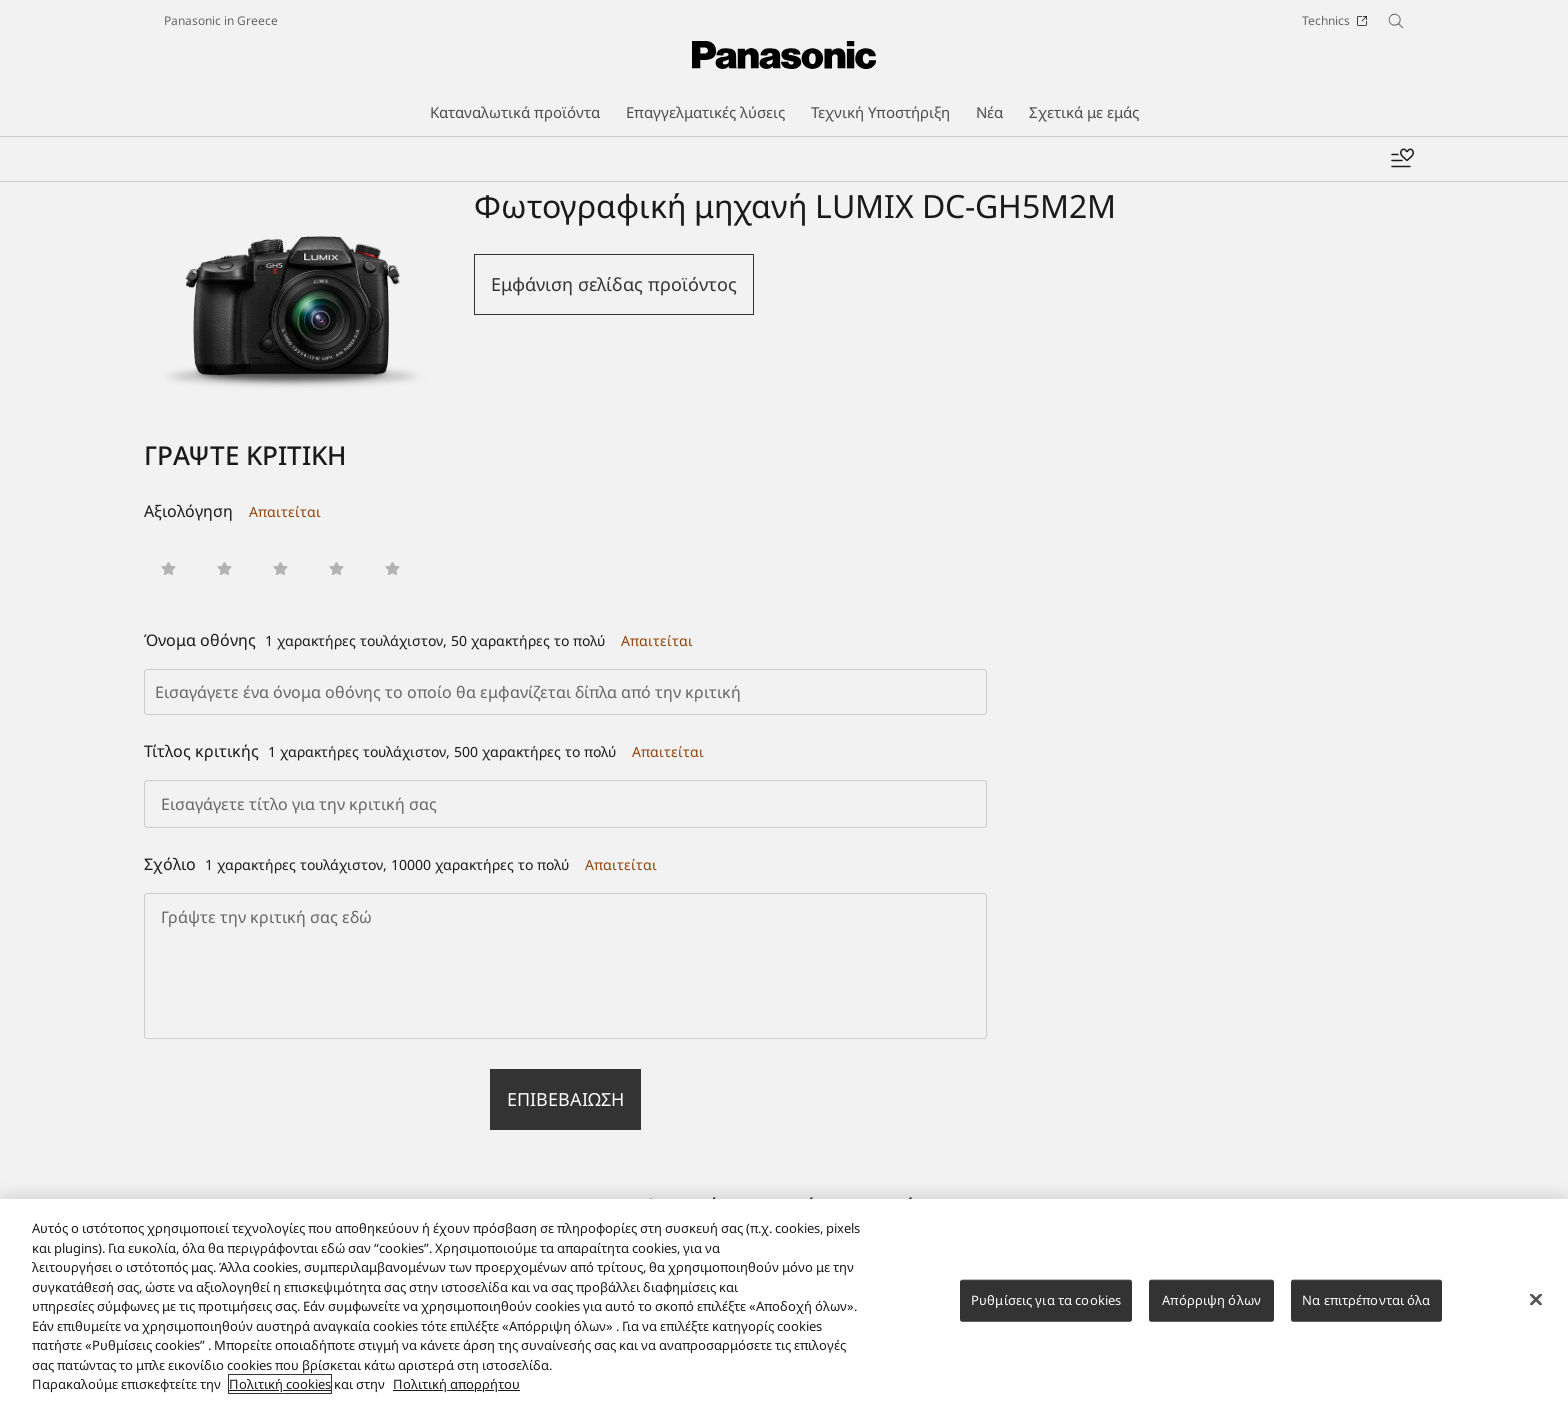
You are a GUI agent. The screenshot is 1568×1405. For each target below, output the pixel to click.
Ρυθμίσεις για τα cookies (1046, 1313)
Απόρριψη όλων (1211, 1313)
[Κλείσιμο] (1536, 1313)
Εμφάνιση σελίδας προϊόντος (614, 284)
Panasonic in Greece (221, 20)
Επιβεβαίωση (565, 1099)
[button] (168, 568)
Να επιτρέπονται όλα (1366, 1313)
